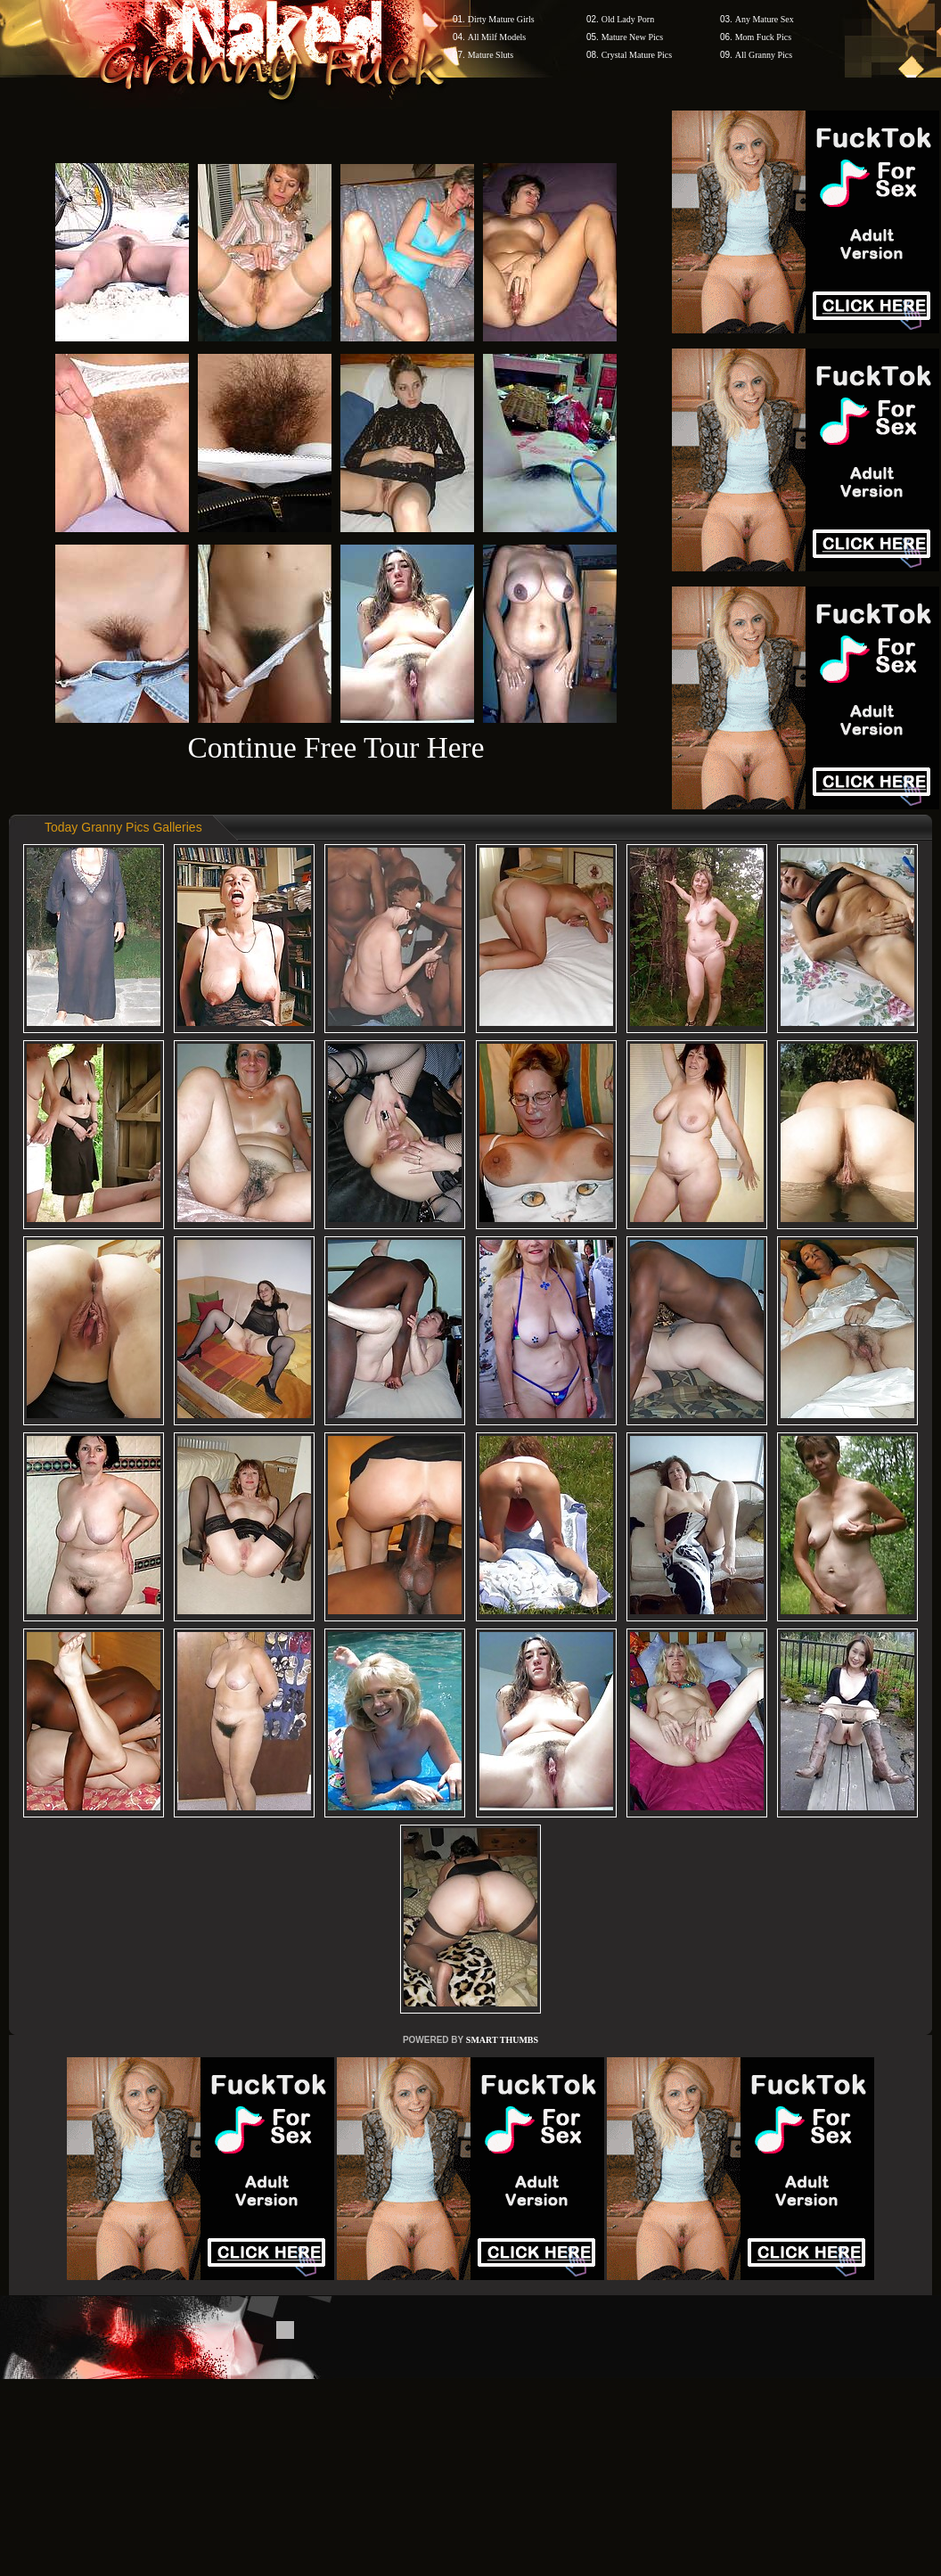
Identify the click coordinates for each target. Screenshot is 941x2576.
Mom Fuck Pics (763, 37)
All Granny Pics (763, 55)
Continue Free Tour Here (335, 747)
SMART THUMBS (502, 2040)
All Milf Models (497, 37)
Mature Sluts (490, 55)
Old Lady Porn (627, 19)
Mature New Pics (632, 37)
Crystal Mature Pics (636, 55)
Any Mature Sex (764, 19)
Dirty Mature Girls (501, 19)
